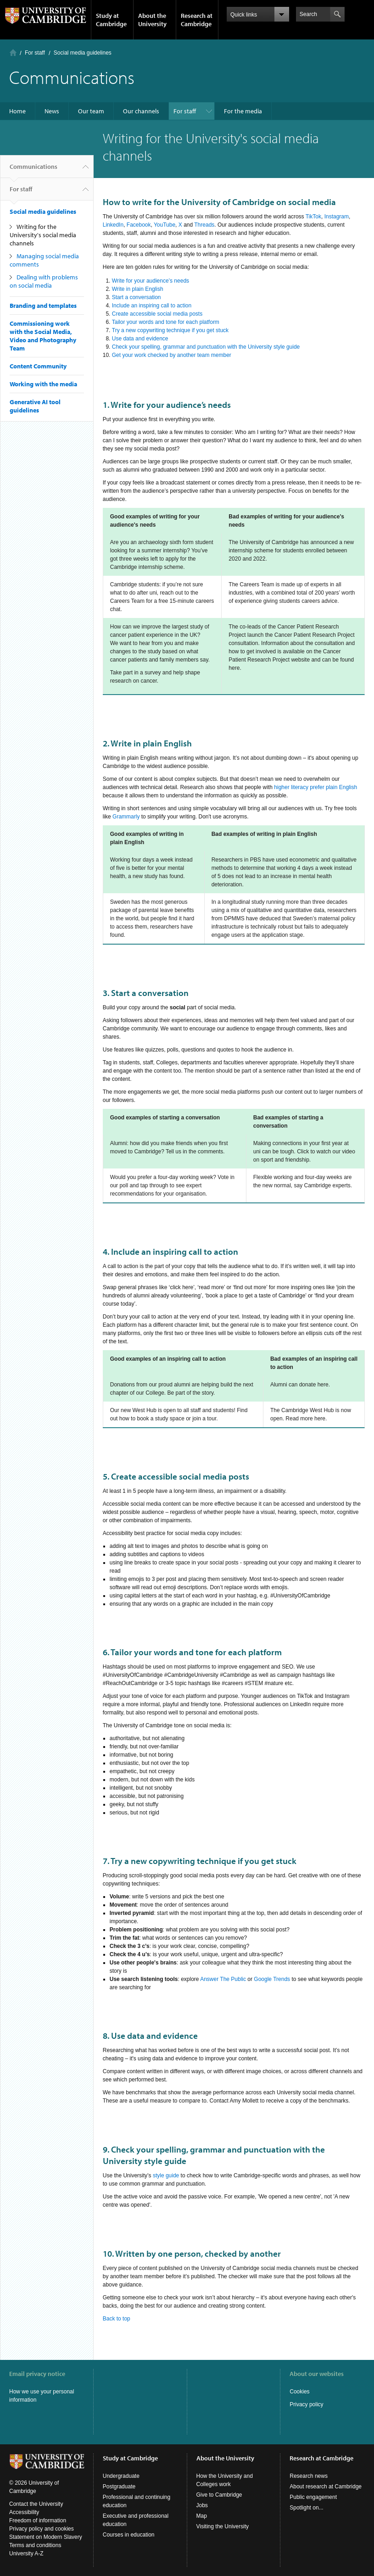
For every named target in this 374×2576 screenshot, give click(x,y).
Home (13, 52)
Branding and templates (43, 305)
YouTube (164, 225)
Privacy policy (306, 2404)
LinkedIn (113, 225)
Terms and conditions (35, 2545)
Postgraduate (119, 2486)
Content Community (38, 366)
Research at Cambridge (196, 19)
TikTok (313, 216)
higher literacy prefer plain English (315, 787)
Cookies (299, 2391)
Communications (33, 170)
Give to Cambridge (219, 2495)
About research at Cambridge (326, 2486)
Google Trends (272, 1979)
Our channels (141, 111)
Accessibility (24, 2512)
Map (201, 2516)
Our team (91, 111)
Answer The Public (223, 1979)
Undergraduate (121, 2476)
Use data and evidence (140, 338)
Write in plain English (137, 289)
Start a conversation (136, 297)
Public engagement (313, 2497)
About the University (152, 19)
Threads (204, 225)
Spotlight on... (306, 2507)
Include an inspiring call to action (151, 305)
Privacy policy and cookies (41, 2529)
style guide (166, 2175)
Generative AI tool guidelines (35, 406)
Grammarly (126, 816)
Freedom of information (37, 2520)
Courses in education (129, 2534)
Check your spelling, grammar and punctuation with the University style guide (206, 347)
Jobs (202, 2505)
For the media (243, 111)
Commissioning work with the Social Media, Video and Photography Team (43, 335)
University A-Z (26, 2553)
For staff (35, 53)
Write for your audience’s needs (150, 281)
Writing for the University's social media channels (43, 235)
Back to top (116, 2318)
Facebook (139, 225)
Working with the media (43, 384)
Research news (309, 2476)
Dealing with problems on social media (44, 281)
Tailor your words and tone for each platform (165, 322)
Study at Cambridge (111, 19)
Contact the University (36, 2504)
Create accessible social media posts (157, 314)
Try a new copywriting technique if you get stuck (170, 330)
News (52, 111)
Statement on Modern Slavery (45, 2537)
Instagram (336, 216)
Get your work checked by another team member (171, 355)
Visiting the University (222, 2526)
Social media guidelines (83, 53)
